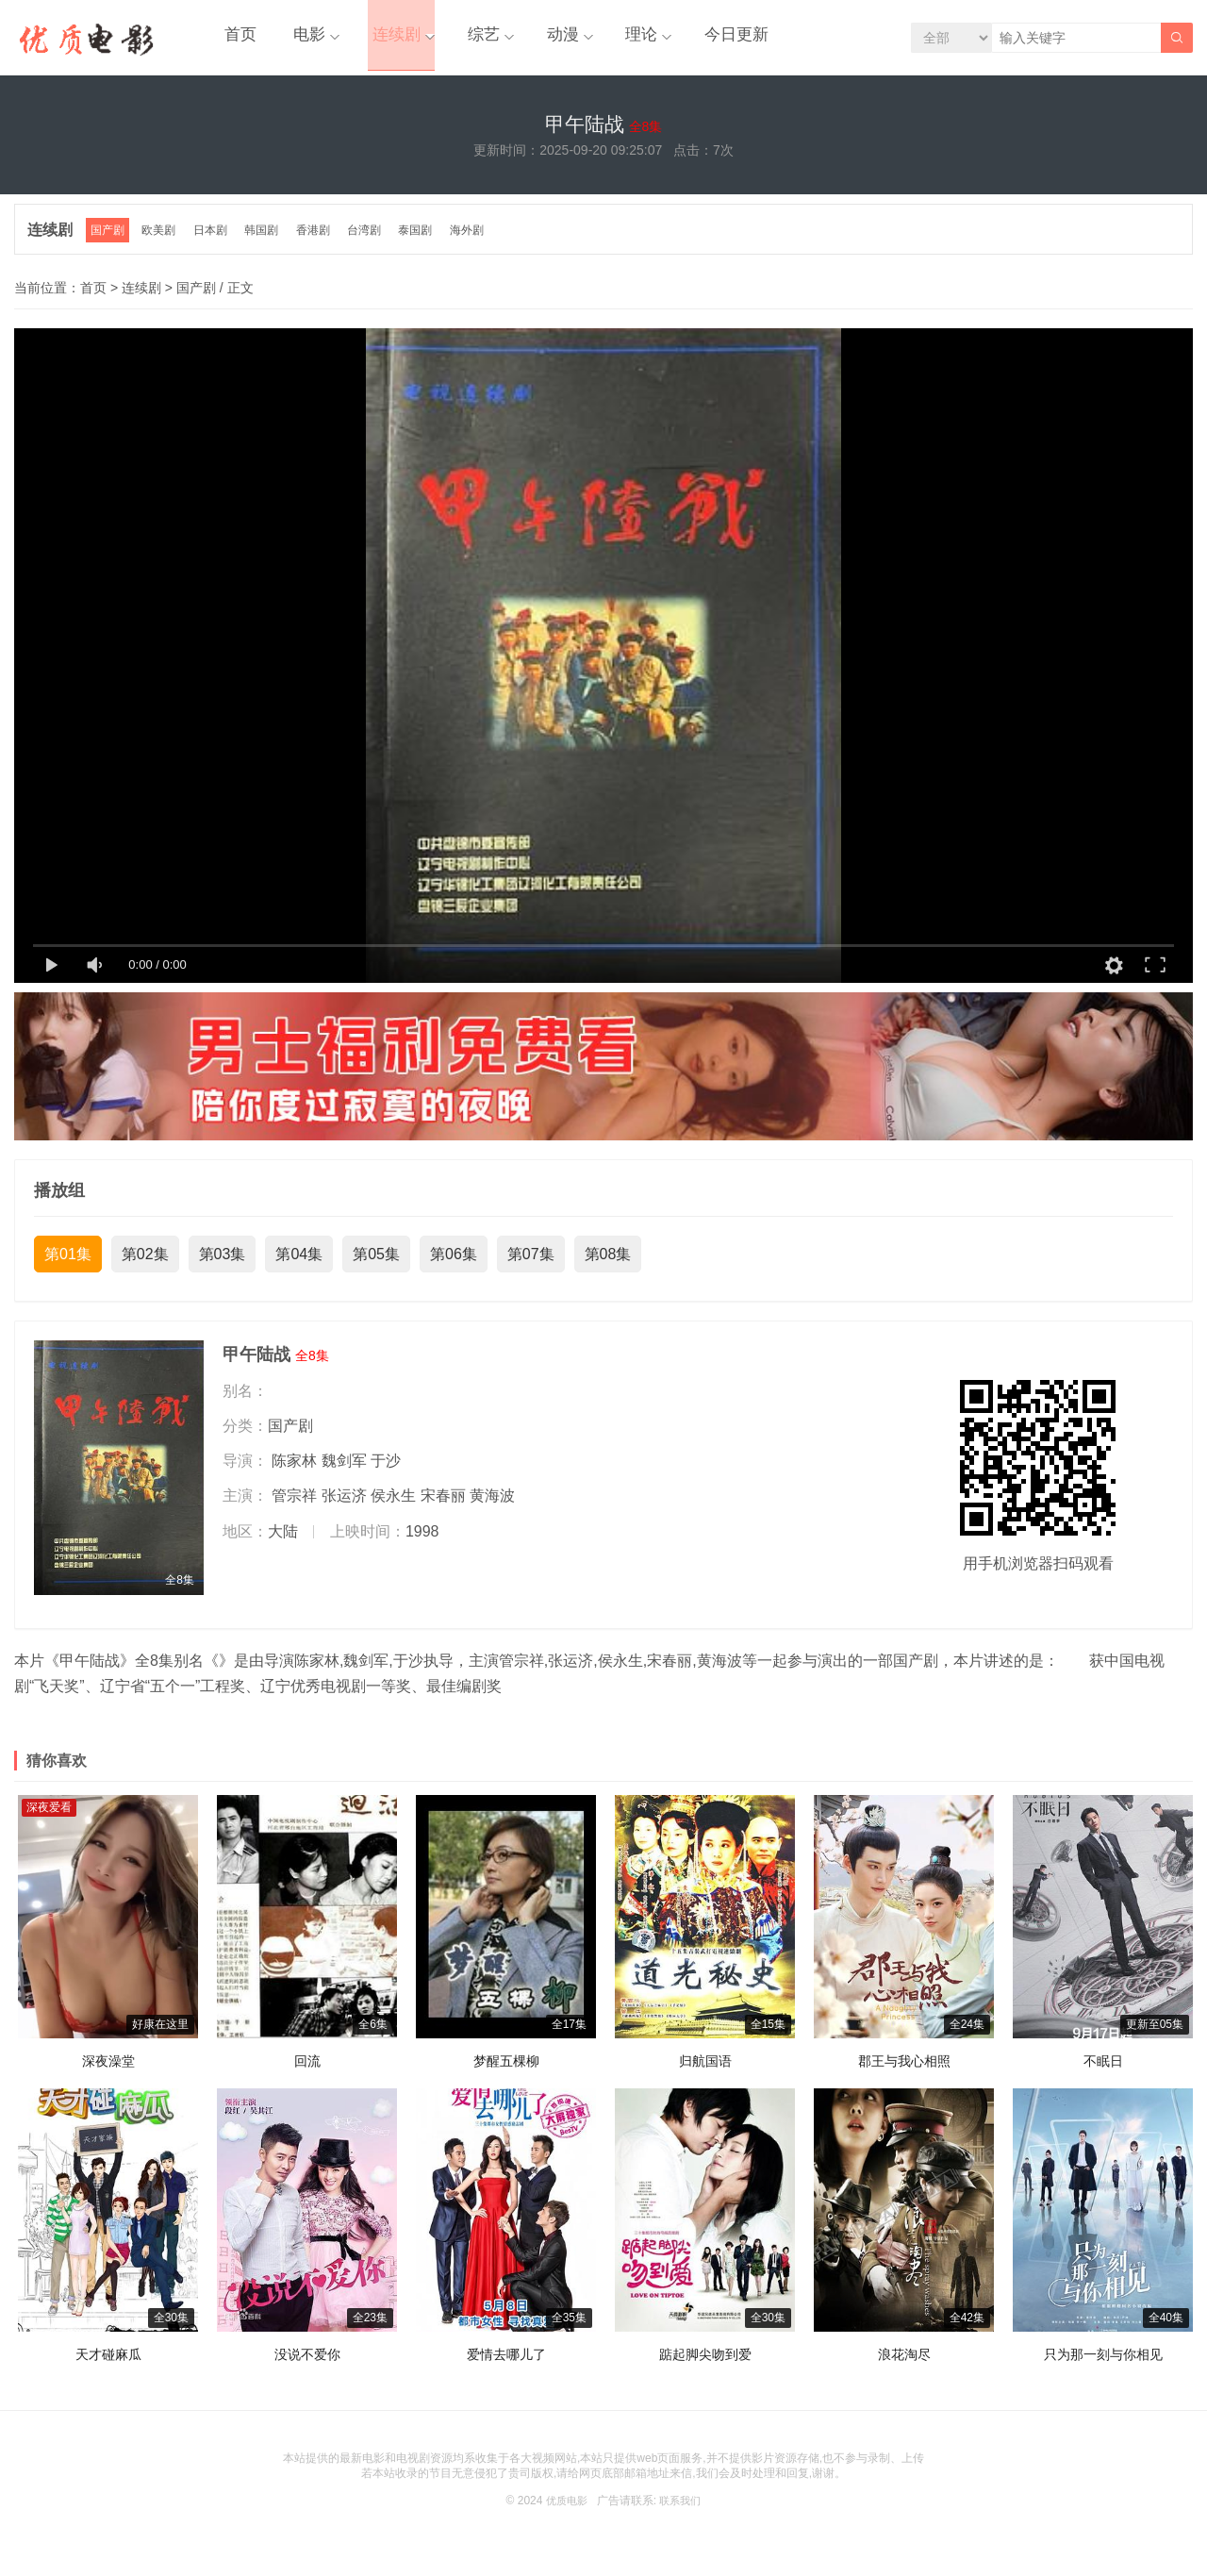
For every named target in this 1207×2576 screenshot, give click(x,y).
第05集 (376, 1267)
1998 (422, 1544)
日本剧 (216, 244)
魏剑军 (344, 1474)
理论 (599, 37)
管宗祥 (294, 1509)
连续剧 (373, 37)
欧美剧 (163, 244)
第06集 (453, 1267)
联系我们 (681, 2513)
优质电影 (564, 2513)
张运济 (344, 1509)
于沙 (386, 1474)
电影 (293, 37)
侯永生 (393, 1509)
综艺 (453, 37)
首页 (235, 37)
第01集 (67, 1267)
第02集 (145, 1267)
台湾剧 (374, 244)
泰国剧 (427, 244)
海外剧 (480, 244)
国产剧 (110, 244)
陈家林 (294, 1474)
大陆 (283, 1544)
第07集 (530, 1267)
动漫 (526, 37)
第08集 (608, 1267)
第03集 (222, 1267)
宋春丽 (443, 1509)
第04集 (298, 1267)
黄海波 (492, 1509)
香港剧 (322, 244)
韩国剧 (269, 244)
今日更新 (686, 37)
